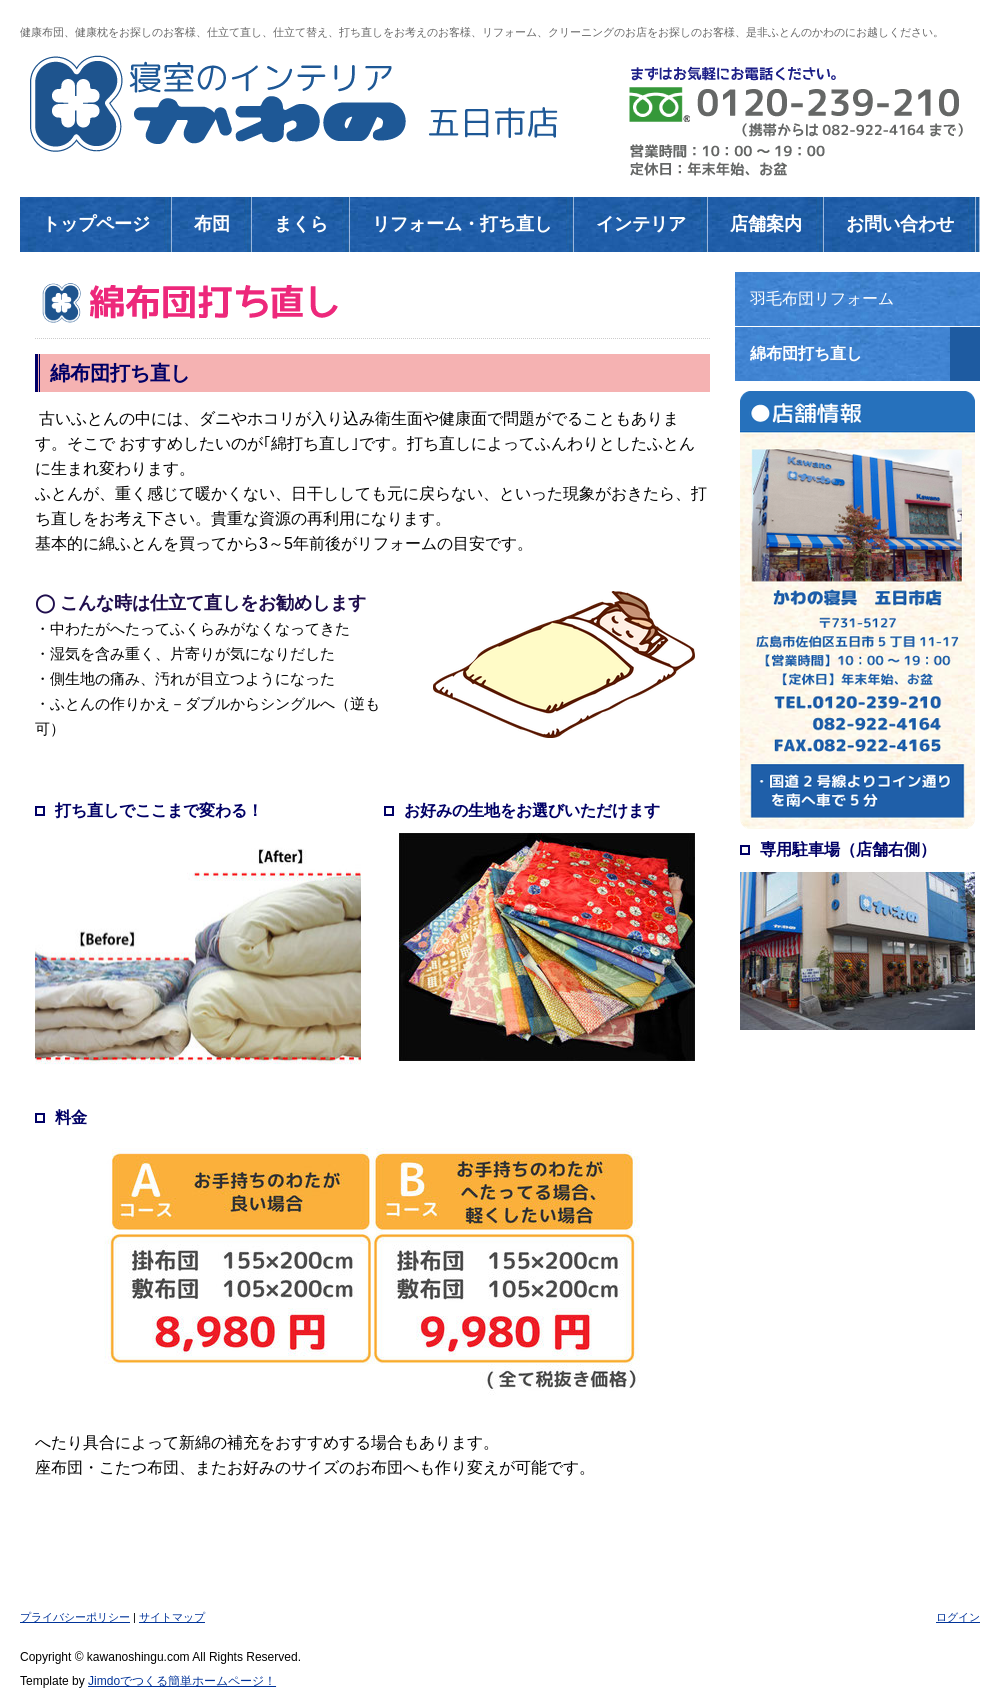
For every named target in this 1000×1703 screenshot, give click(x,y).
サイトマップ (172, 1617)
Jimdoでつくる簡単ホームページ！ (182, 1681)
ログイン (958, 1617)
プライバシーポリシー (75, 1617)
